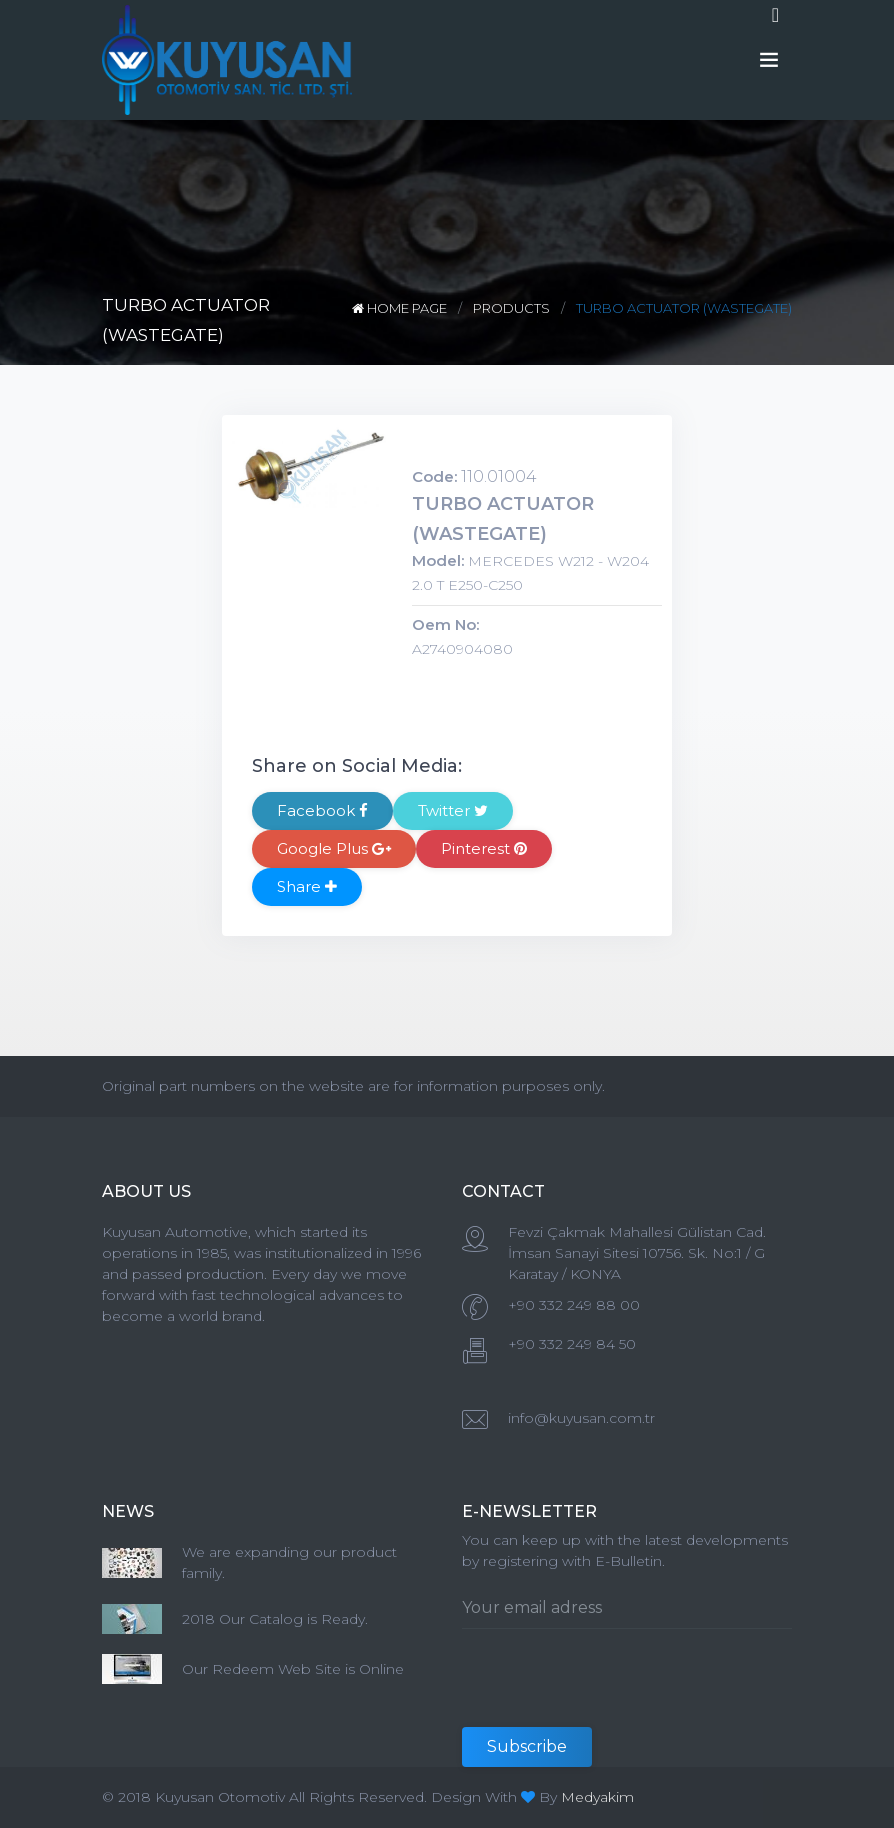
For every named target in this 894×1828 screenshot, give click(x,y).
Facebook (322, 810)
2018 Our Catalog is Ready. (275, 1619)
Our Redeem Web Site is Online (293, 1669)
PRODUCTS (511, 308)
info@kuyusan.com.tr (581, 1418)
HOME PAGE (401, 308)
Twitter (453, 810)
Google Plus (334, 848)
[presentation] (614, 1688)
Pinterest (484, 848)
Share (307, 886)
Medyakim (597, 1797)
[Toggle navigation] (775, 15)
